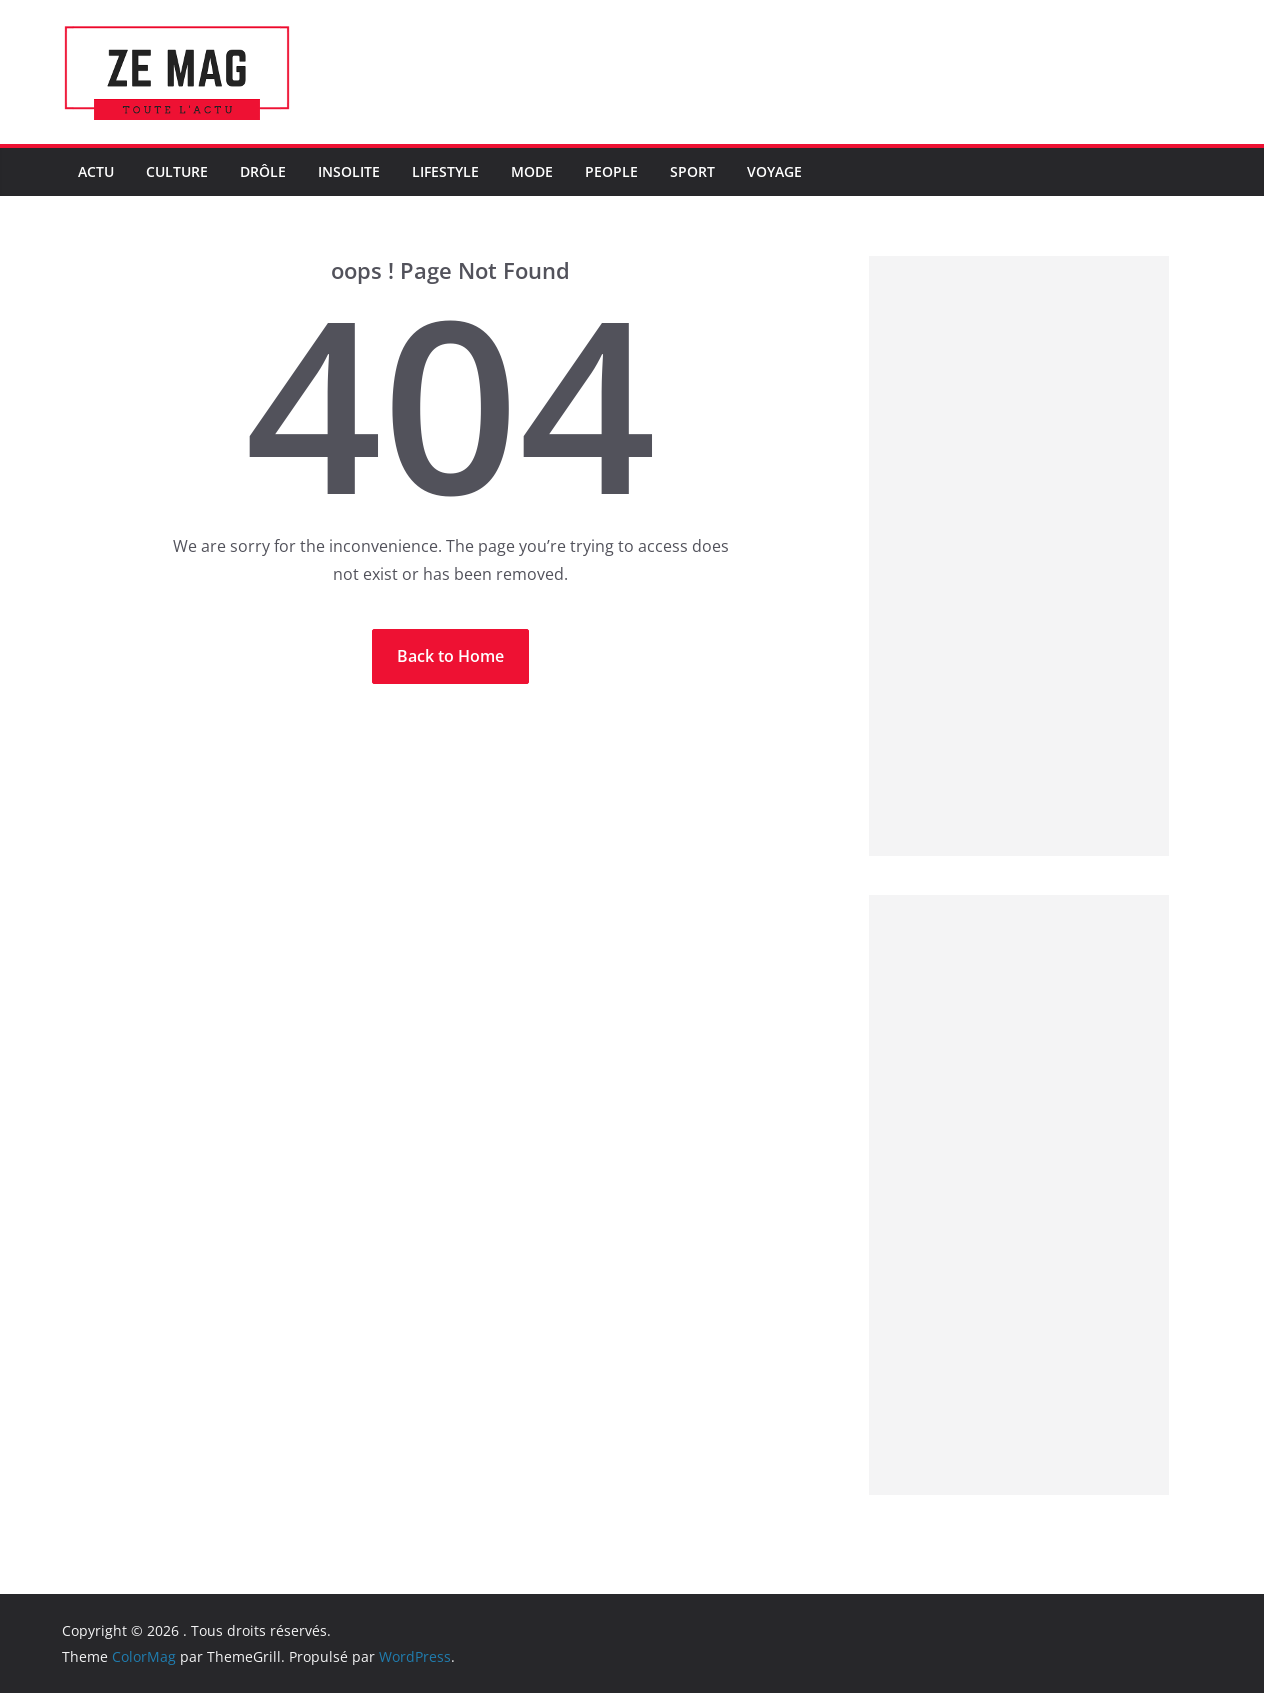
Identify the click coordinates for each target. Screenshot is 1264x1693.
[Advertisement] (1019, 556)
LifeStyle (445, 171)
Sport (692, 171)
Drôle (263, 171)
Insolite (349, 171)
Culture (177, 171)
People (611, 171)
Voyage (774, 171)
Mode (532, 171)
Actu (96, 171)
